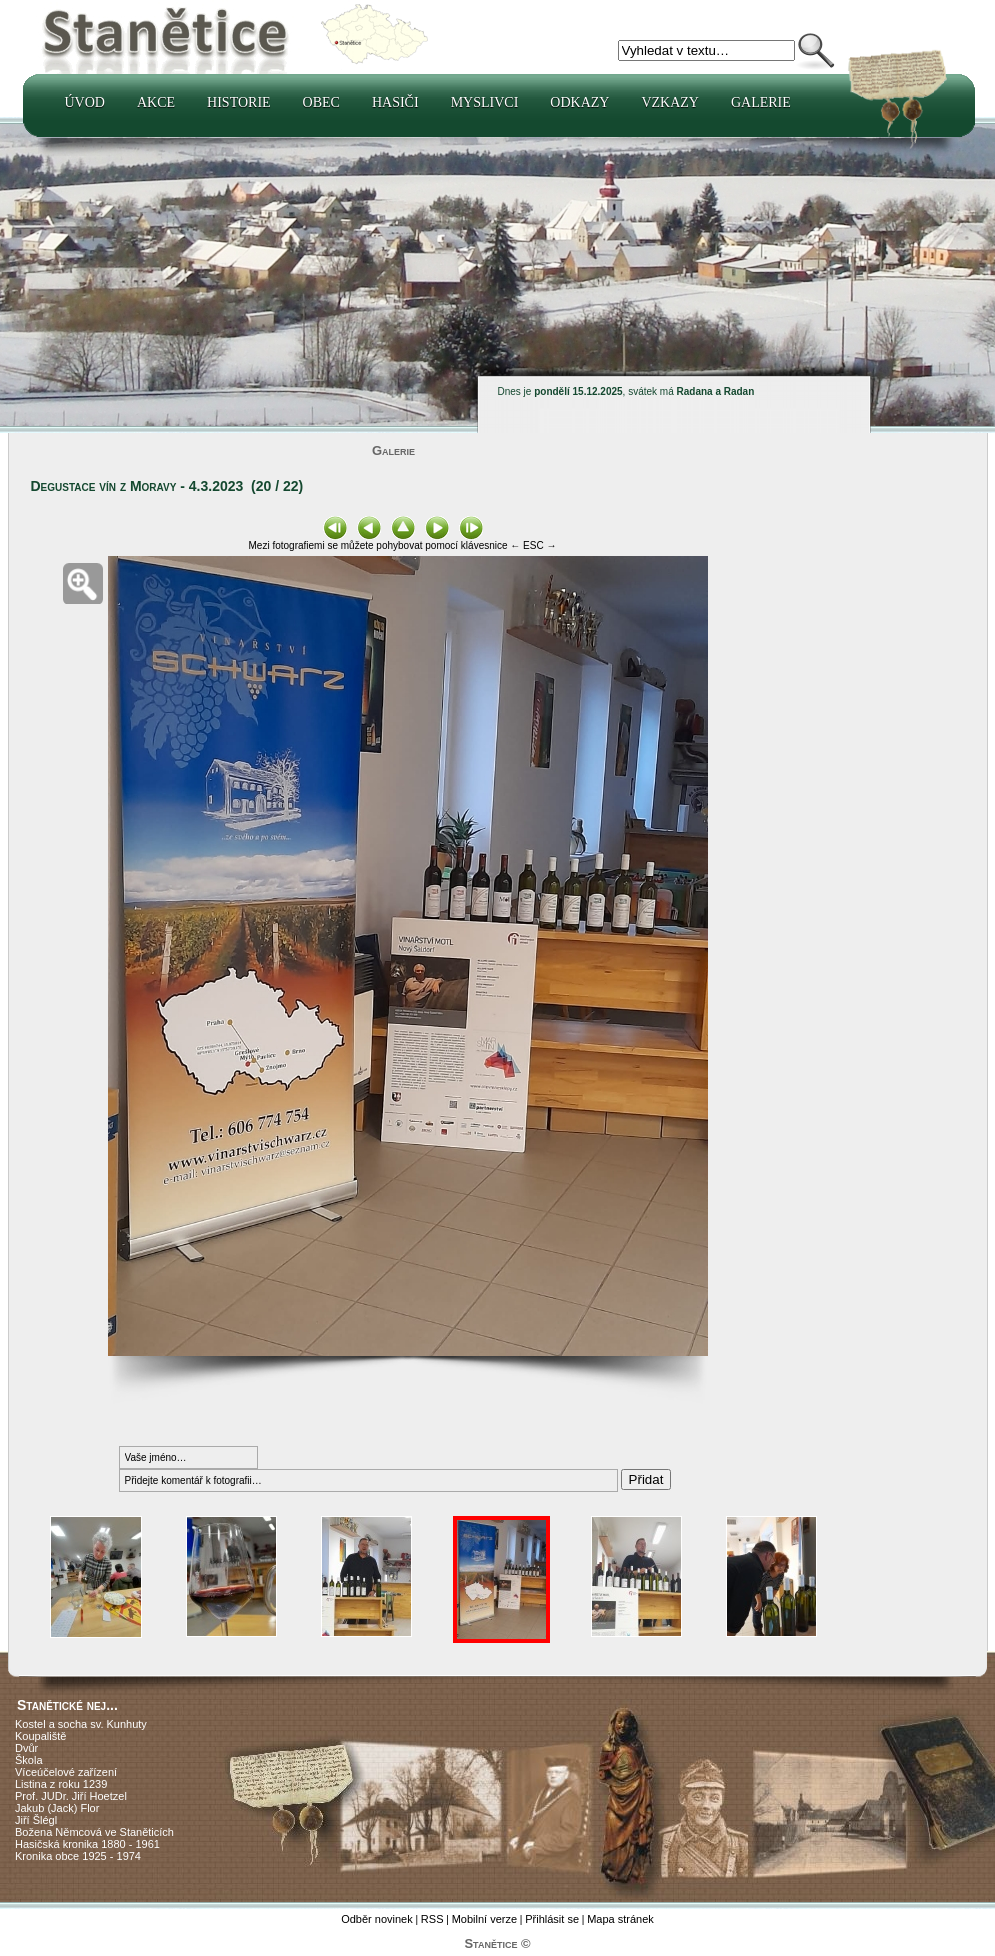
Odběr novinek (377, 1919)
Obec (321, 102)
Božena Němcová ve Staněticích (94, 1832)
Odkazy (579, 102)
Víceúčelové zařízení (66, 1772)
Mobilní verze (484, 1919)
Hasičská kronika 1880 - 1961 (87, 1844)
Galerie (761, 102)
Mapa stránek (620, 1919)
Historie (239, 102)
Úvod (85, 102)
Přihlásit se (552, 1919)
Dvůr (26, 1748)
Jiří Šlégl (36, 1820)
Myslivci (485, 102)
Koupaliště (40, 1736)
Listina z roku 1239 (61, 1784)
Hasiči (395, 102)
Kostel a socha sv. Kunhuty (81, 1724)
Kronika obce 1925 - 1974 (78, 1856)
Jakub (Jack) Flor (57, 1808)
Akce (156, 102)
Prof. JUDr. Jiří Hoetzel (71, 1796)
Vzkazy (670, 102)
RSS (432, 1919)
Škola (29, 1760)
